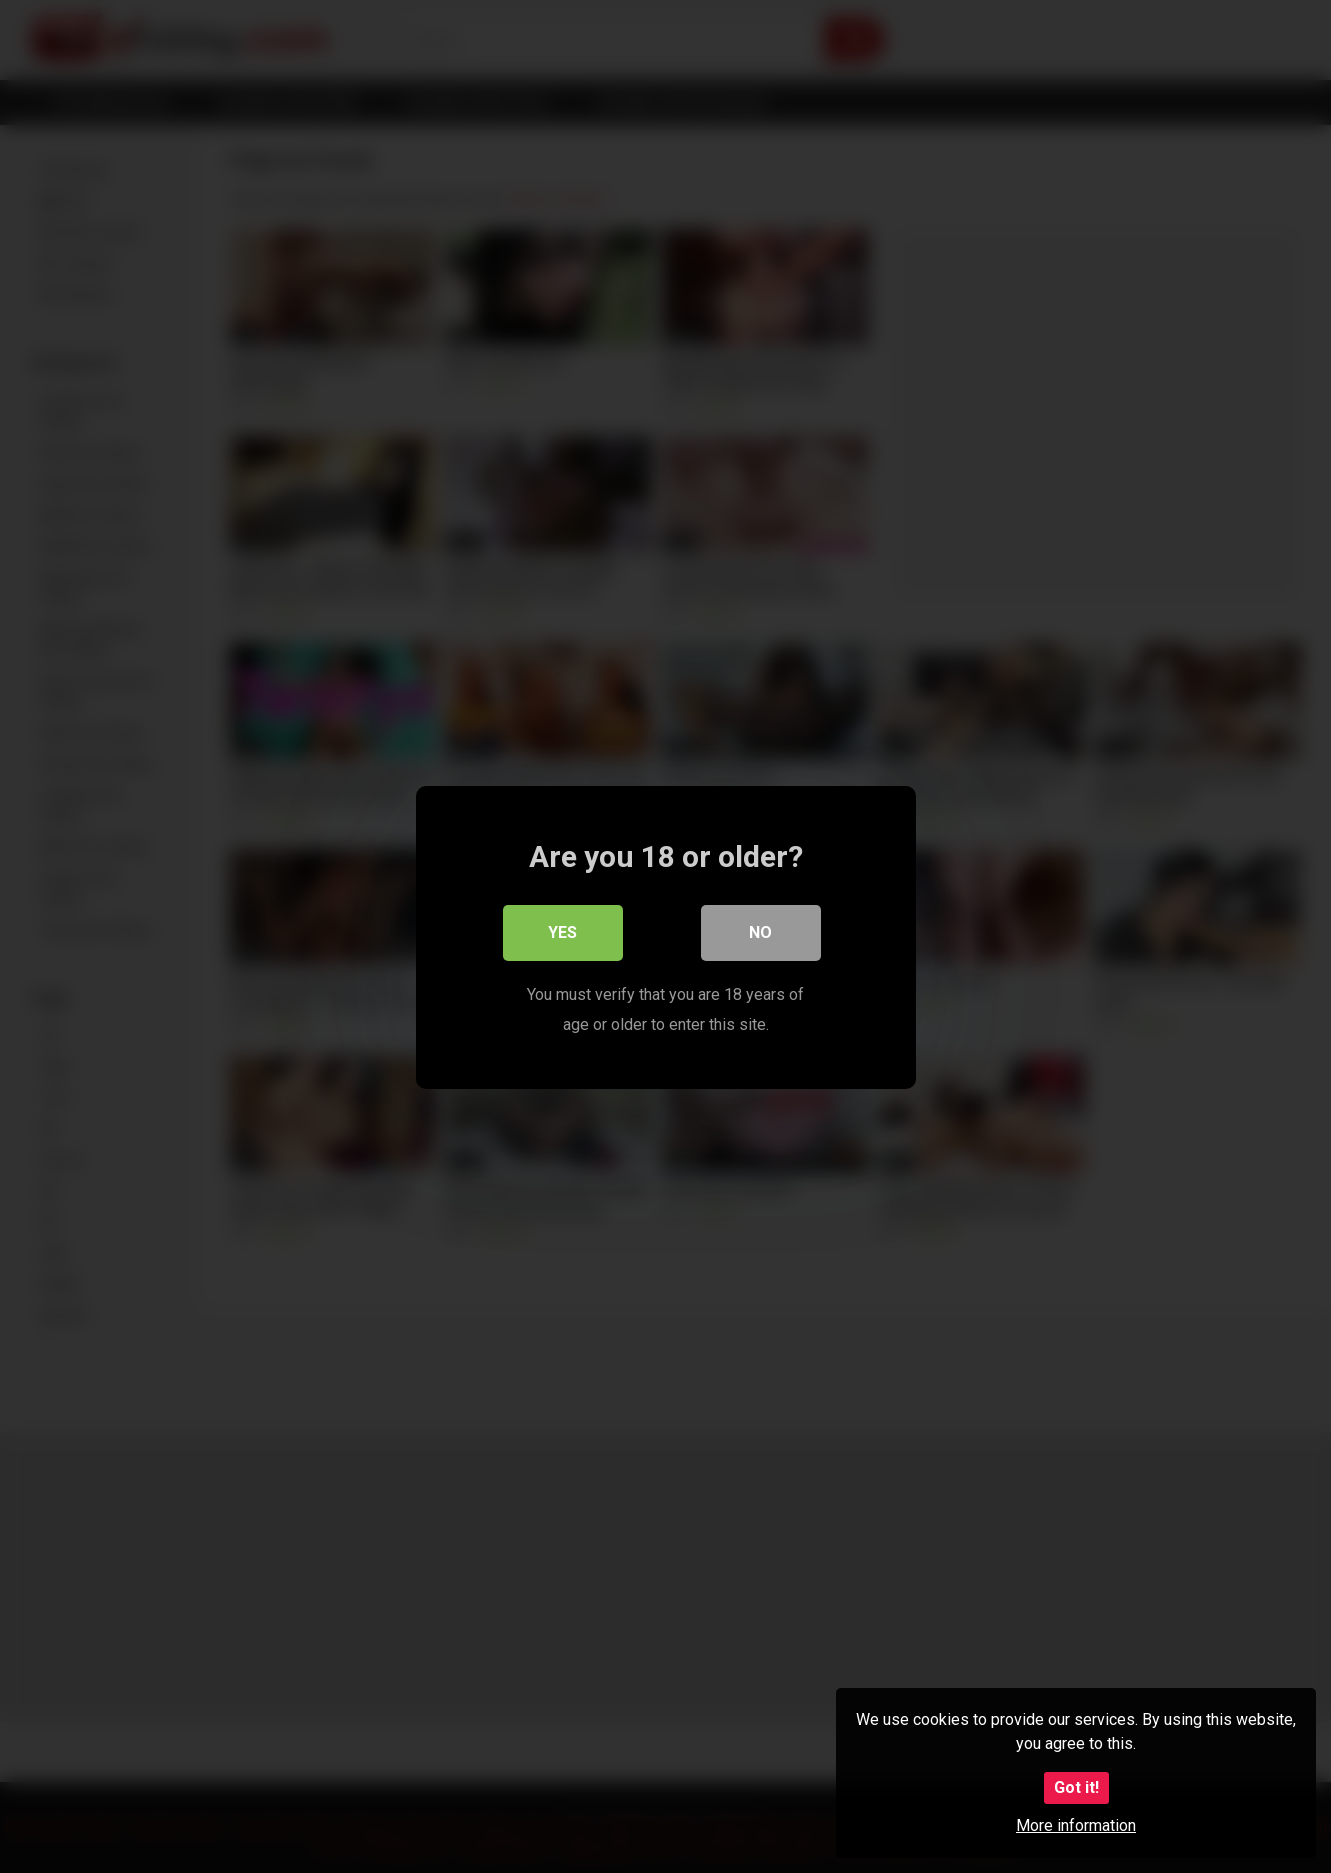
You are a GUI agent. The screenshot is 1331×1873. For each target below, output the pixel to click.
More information (1076, 1825)
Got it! (1076, 1787)
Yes (562, 931)
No (760, 931)
